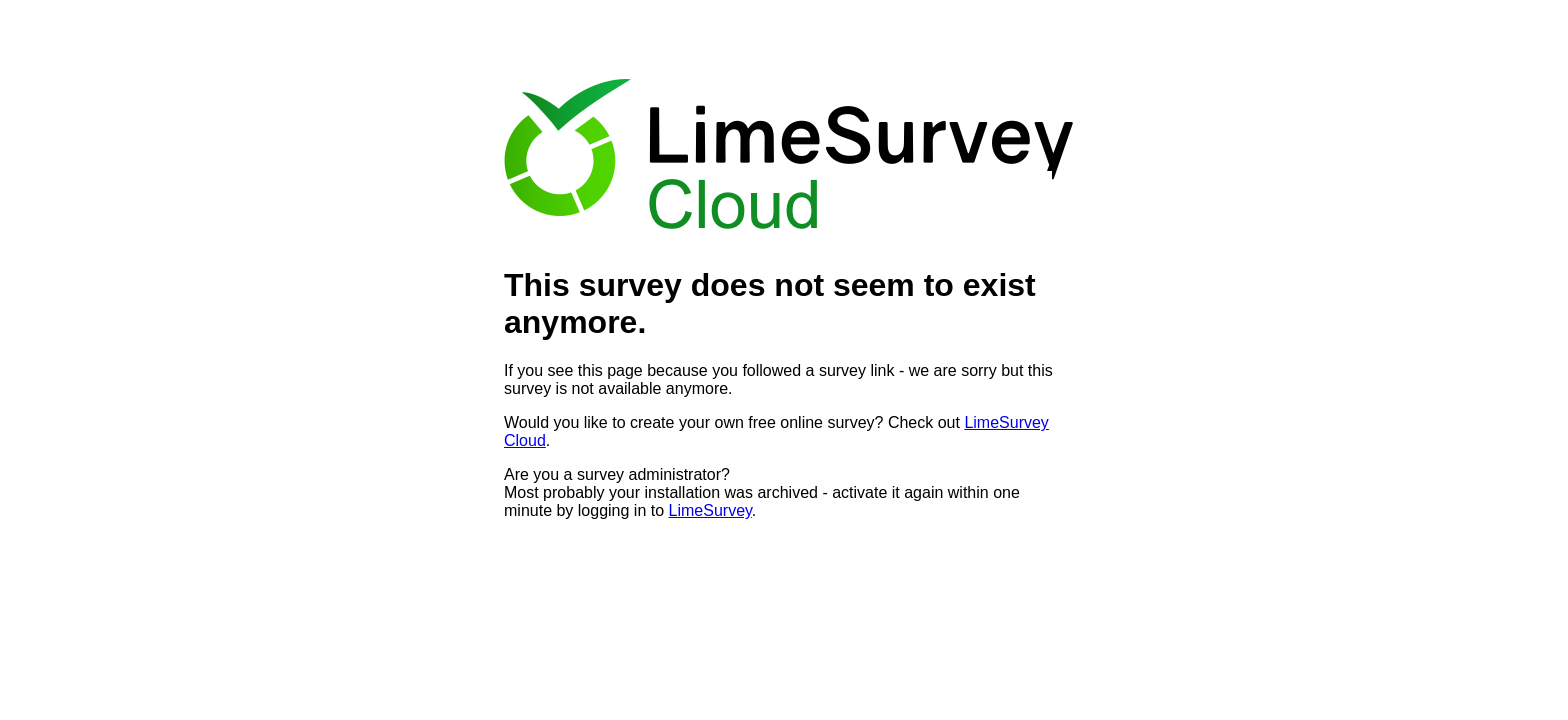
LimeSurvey (710, 510)
